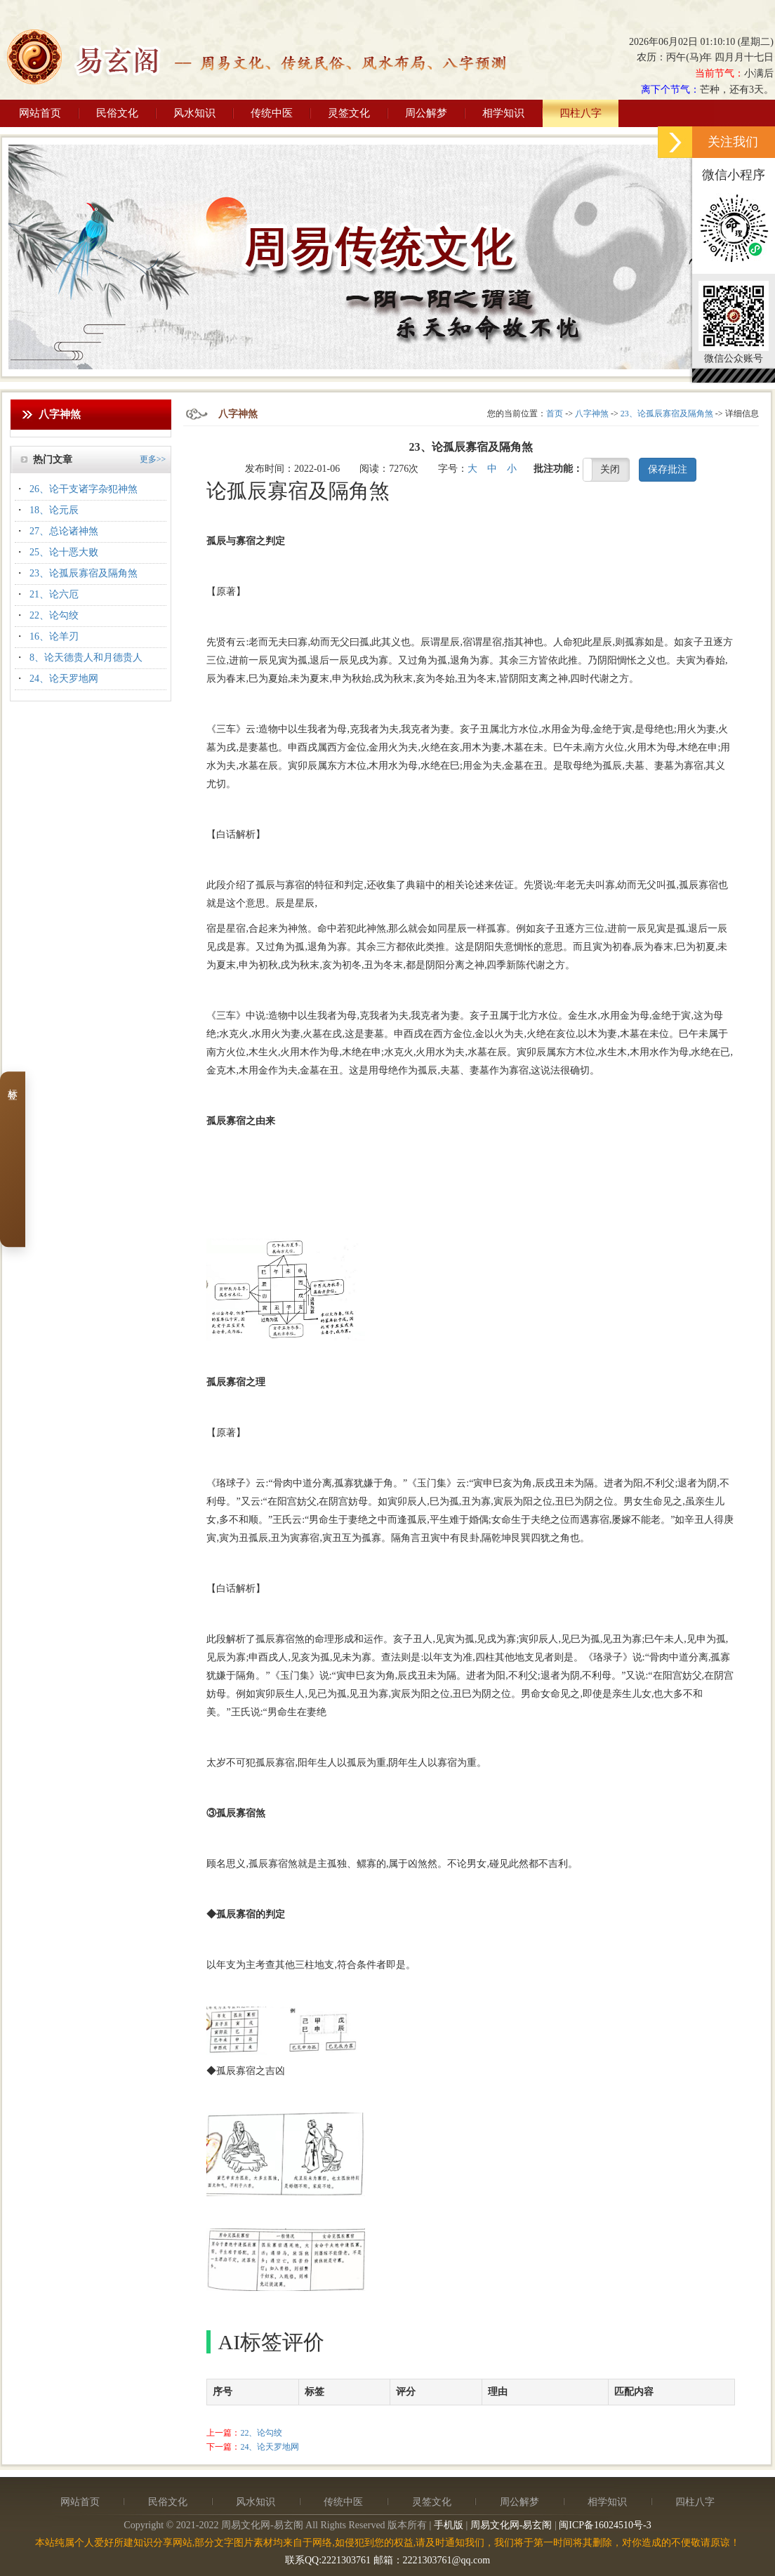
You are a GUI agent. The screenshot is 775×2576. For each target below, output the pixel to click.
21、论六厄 (54, 594)
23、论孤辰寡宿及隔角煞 (83, 573)
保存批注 (667, 469)
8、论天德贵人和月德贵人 (86, 657)
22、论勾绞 (54, 615)
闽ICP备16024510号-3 (605, 2525)
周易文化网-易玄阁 (511, 2525)
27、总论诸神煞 (63, 531)
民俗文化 (117, 113)
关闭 (610, 469)
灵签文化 (349, 113)
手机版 (448, 2525)
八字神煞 (592, 413)
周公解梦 (426, 113)
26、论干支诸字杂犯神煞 (83, 489)
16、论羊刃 (54, 636)
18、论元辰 (54, 510)
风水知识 (194, 113)
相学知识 (503, 113)
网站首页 (40, 113)
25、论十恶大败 (63, 552)
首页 (554, 413)
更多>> (153, 459)
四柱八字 (580, 113)
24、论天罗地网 (63, 678)
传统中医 (272, 113)
